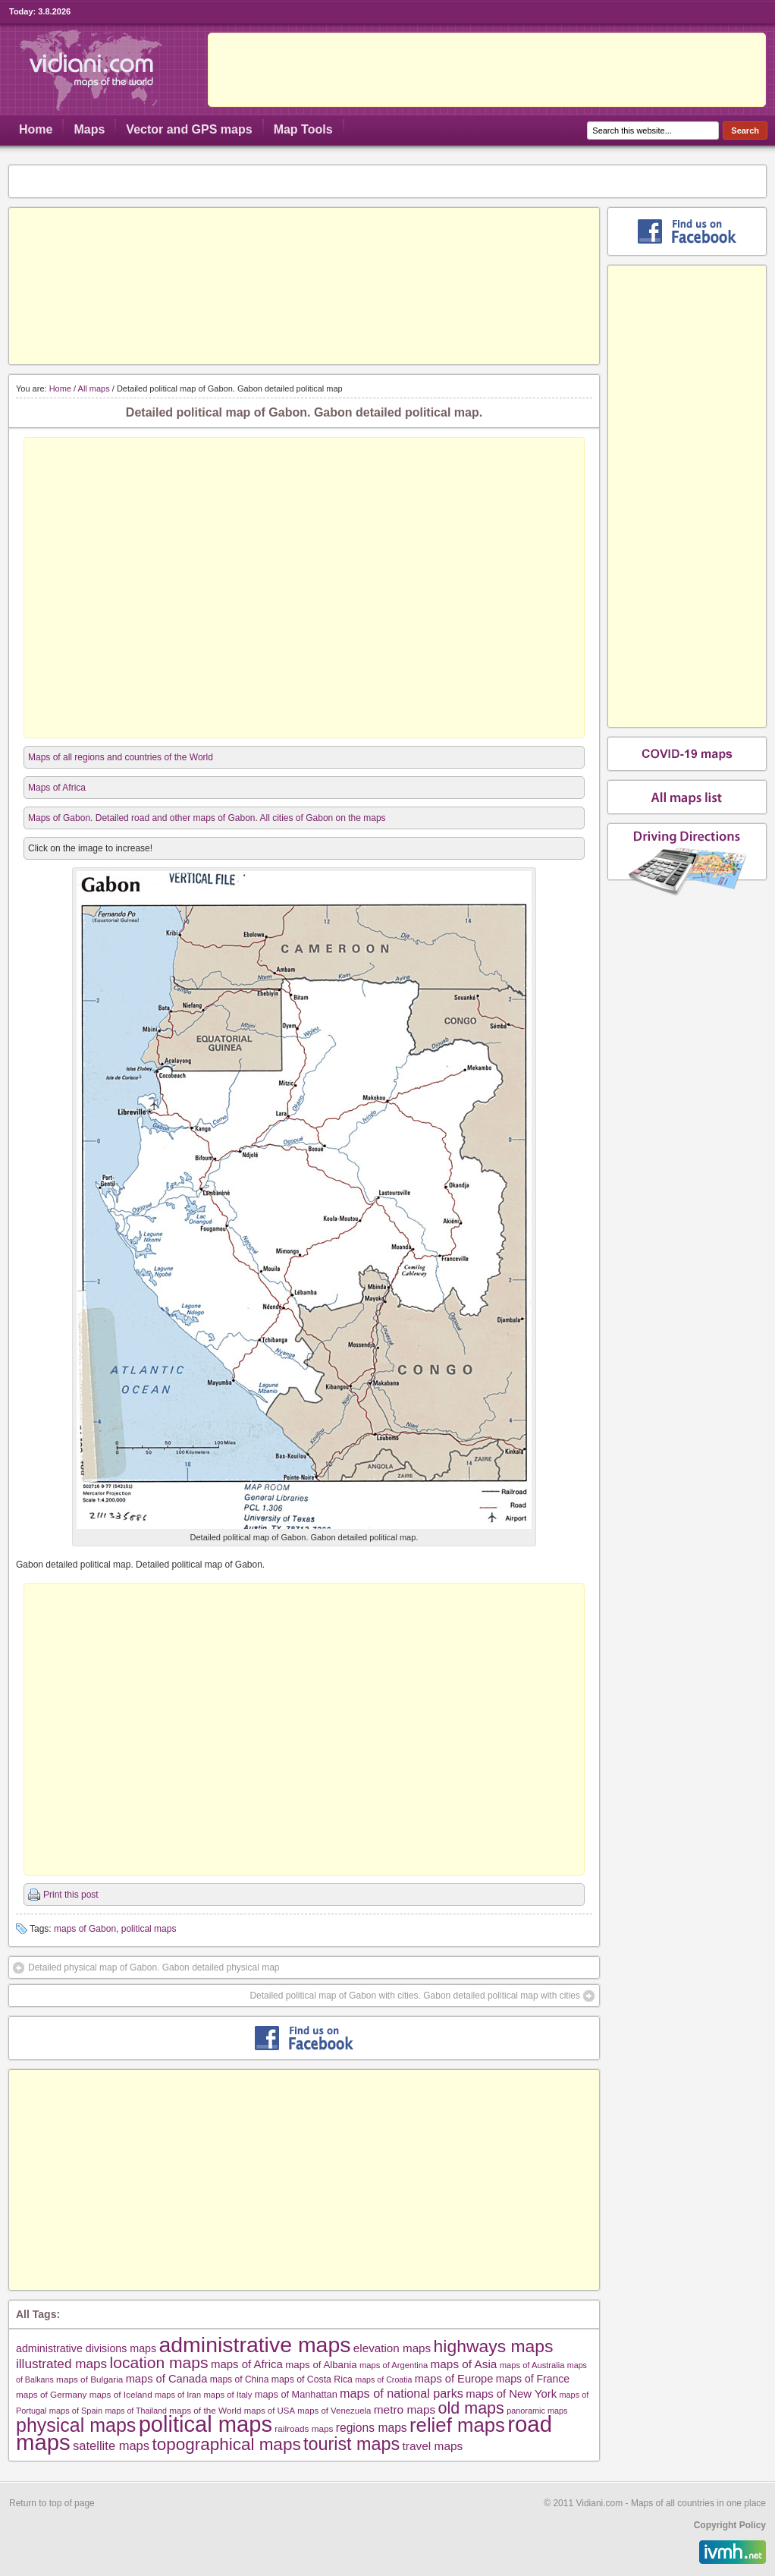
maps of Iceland (120, 2394)
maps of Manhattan (296, 2394)
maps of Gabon (85, 1928)
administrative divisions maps (86, 2348)
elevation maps (392, 2348)
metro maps (405, 2409)
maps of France (532, 2379)
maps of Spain (75, 2410)
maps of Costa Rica (312, 2379)
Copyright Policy (730, 2525)
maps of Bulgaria (89, 2379)
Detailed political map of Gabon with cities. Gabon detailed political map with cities (414, 1995)
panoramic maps (537, 2410)
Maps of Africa (57, 787)
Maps (89, 129)
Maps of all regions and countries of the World (120, 757)
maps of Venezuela (334, 2410)
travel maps (433, 2445)
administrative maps (254, 2344)
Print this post (71, 1894)
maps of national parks (401, 2393)
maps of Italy (227, 2394)
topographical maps (226, 2444)
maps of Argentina (393, 2365)
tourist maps (351, 2444)
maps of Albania (320, 2364)
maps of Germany (51, 2394)
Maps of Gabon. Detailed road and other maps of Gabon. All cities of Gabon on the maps (207, 818)
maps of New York (511, 2394)
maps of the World (205, 2410)
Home (35, 129)
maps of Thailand (136, 2410)
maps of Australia (532, 2365)
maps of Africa (247, 2363)
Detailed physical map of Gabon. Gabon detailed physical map (154, 1967)
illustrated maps (61, 2363)
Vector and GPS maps (189, 129)
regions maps (371, 2427)
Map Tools (303, 129)
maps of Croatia (383, 2379)
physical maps (76, 2425)
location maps (159, 2362)
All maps (94, 388)
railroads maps (304, 2428)
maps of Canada (167, 2379)
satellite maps (111, 2446)
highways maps (494, 2346)
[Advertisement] (304, 286)
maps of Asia (464, 2363)
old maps (471, 2408)
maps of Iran (178, 2394)
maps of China (239, 2379)
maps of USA (269, 2410)
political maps (149, 1928)
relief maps (457, 2425)
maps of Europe (454, 2379)
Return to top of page (52, 2503)
